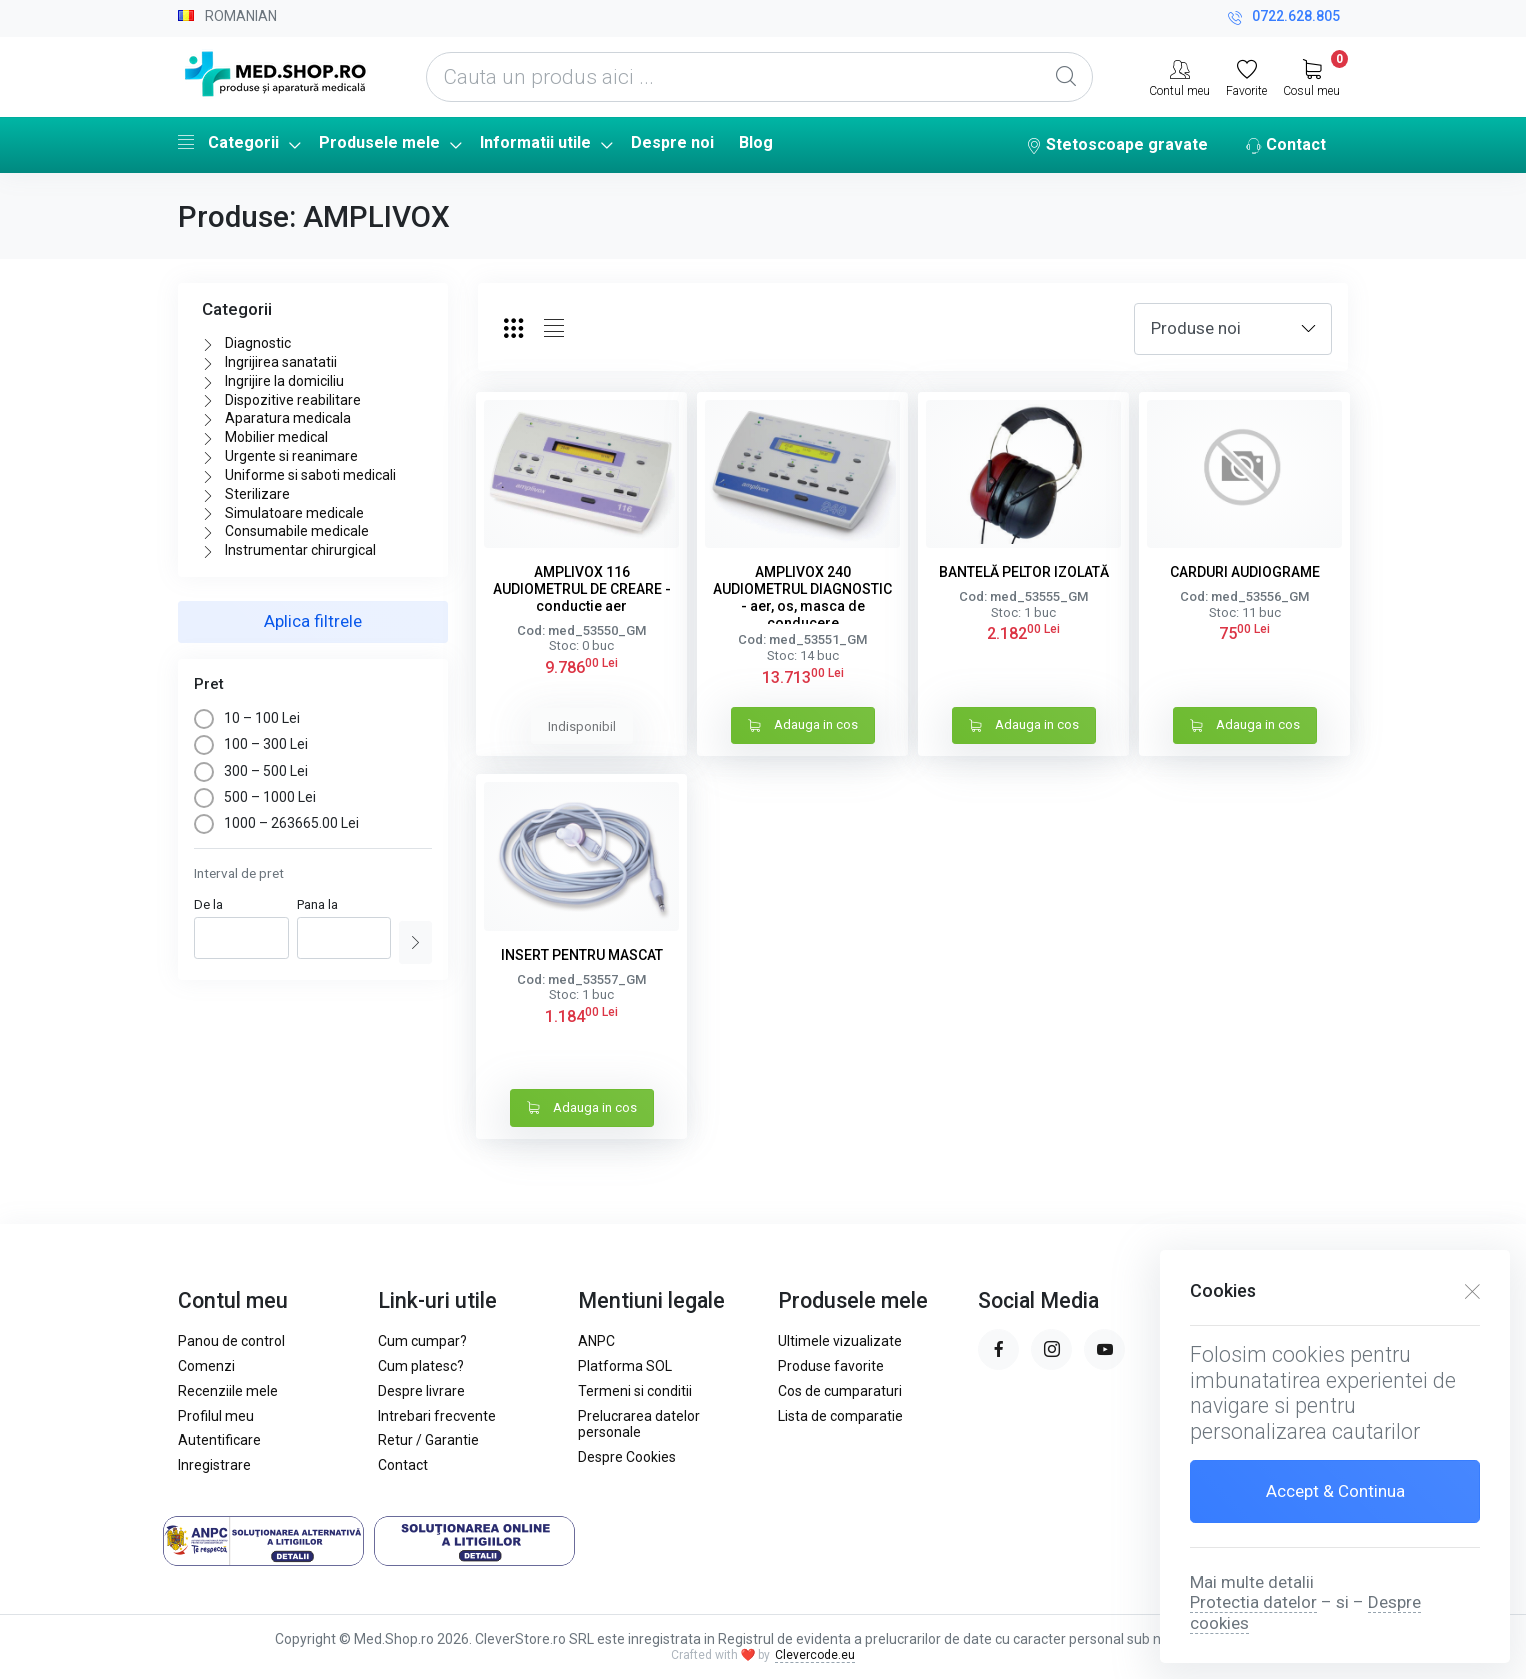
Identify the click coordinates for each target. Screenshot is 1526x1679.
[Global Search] (1066, 77)
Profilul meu (216, 1416)
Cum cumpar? (422, 1341)
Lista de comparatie (840, 1416)
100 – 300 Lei (251, 744)
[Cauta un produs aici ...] (759, 77)
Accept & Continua (1335, 1491)
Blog (756, 142)
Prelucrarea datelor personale (639, 1424)
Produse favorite (831, 1366)
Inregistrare (214, 1465)
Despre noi (672, 142)
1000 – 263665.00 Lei (276, 823)
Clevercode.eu (815, 1655)
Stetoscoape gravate (1117, 146)
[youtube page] (1104, 1349)
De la (208, 904)
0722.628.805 (1284, 18)
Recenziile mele (228, 1391)
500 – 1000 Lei (255, 797)
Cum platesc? (421, 1366)
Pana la (317, 904)
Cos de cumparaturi (840, 1391)
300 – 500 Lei (251, 771)
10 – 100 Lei (247, 718)
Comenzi (206, 1366)
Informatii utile (535, 142)
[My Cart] (1311, 76)
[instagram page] (1051, 1349)
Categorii (228, 142)
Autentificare (219, 1440)
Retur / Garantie (428, 1440)
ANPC (596, 1341)
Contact (1286, 146)
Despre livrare (421, 1391)
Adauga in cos (803, 726)
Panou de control (231, 1341)
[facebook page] (998, 1349)
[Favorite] (1246, 76)
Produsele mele (379, 142)
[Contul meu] (1179, 76)
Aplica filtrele (313, 621)
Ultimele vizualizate (840, 1341)
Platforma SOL (625, 1366)
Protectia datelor (1253, 1602)
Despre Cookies (627, 1457)
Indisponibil (582, 726)
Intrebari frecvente (437, 1416)
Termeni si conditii (635, 1391)
